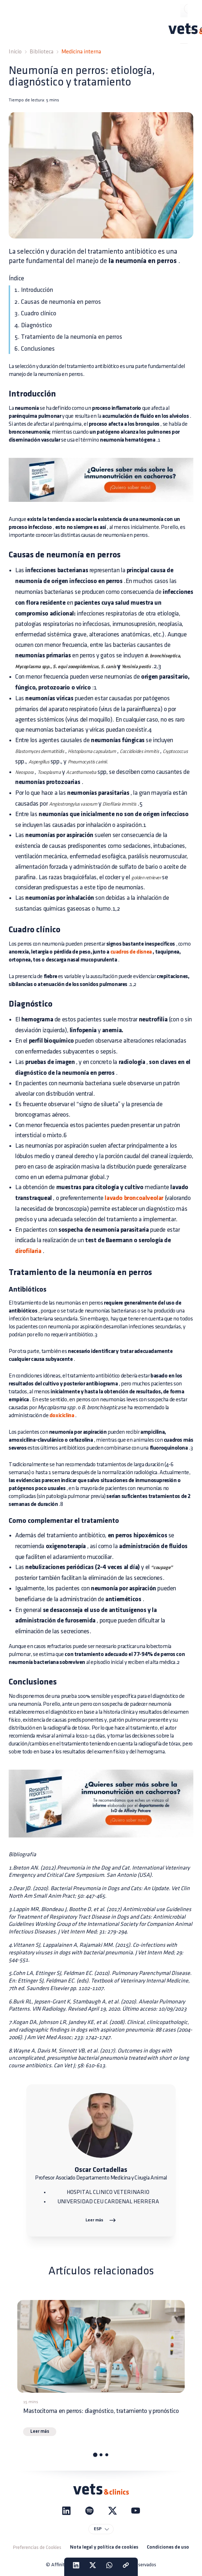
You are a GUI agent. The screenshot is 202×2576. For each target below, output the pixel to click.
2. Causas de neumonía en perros (57, 302)
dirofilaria (28, 1251)
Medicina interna (81, 51)
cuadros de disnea (130, 952)
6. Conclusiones (34, 349)
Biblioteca (41, 51)
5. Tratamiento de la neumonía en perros (68, 337)
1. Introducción (33, 290)
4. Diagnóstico (33, 325)
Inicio (15, 51)
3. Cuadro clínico (35, 313)
